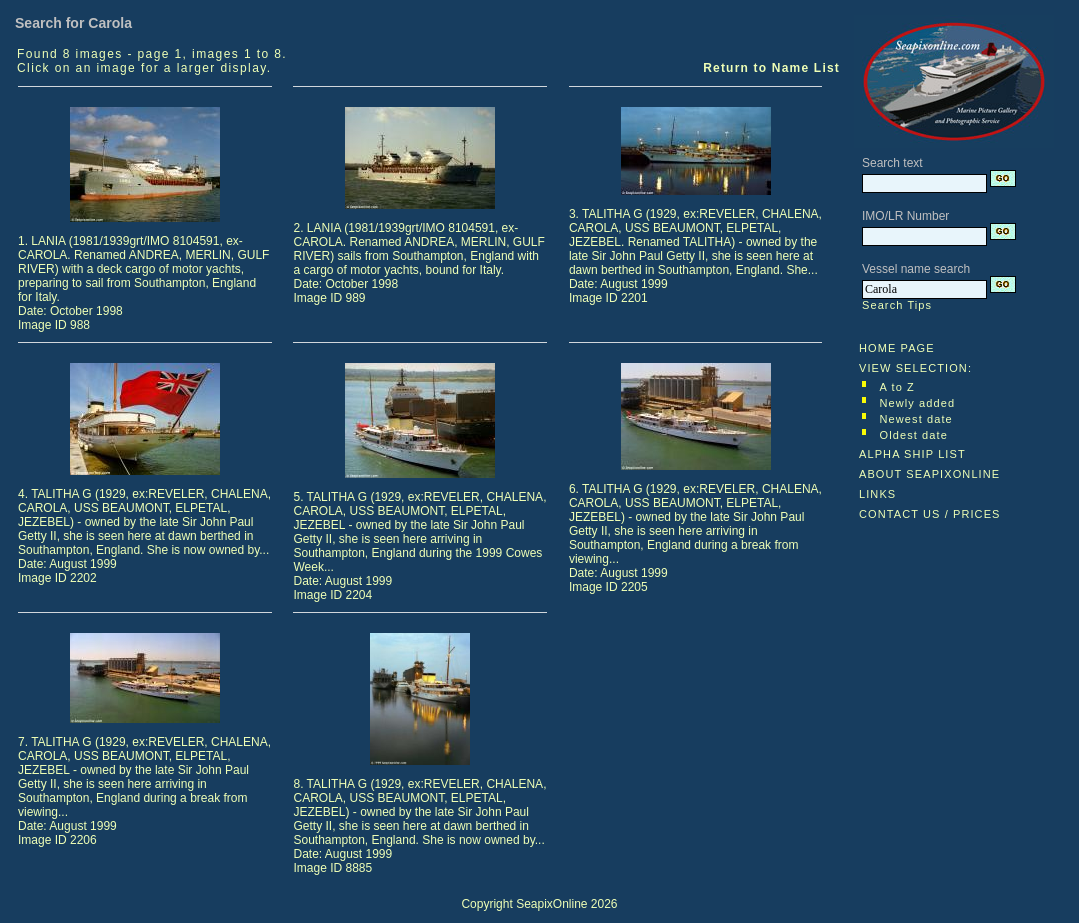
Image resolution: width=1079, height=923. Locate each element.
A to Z (897, 387)
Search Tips (897, 305)
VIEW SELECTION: (915, 368)
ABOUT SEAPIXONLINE (929, 474)
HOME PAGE (897, 348)
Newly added (918, 403)
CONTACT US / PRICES (930, 514)
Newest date (916, 419)
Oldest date (914, 435)
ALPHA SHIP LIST (912, 454)
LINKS (877, 494)
